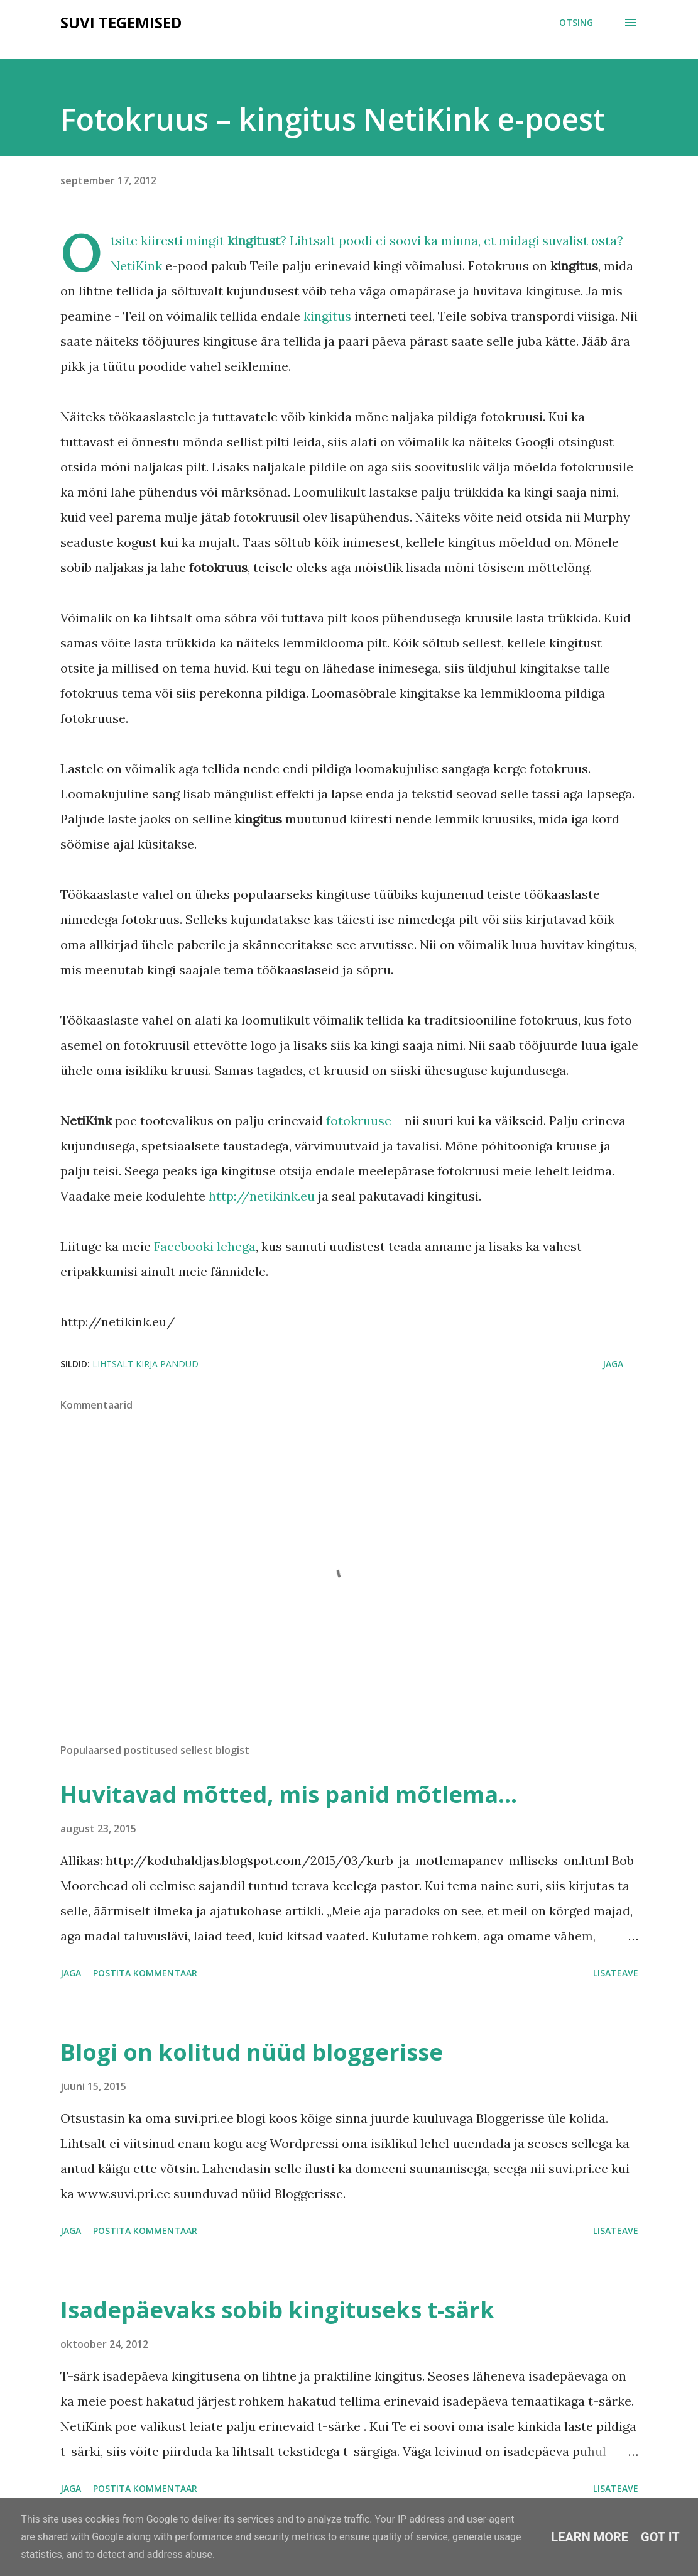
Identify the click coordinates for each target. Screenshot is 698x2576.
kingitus (327, 316)
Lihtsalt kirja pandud (145, 1364)
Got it (660, 2537)
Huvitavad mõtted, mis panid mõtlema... (288, 1794)
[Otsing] (576, 22)
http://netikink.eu (262, 1196)
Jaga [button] (613, 1364)
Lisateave (615, 1973)
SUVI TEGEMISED (121, 22)
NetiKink (136, 265)
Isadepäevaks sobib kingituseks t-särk (277, 2309)
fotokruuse (358, 1120)
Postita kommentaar (145, 1973)
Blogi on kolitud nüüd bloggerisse (251, 2052)
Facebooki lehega (205, 1246)
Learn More (589, 2537)
